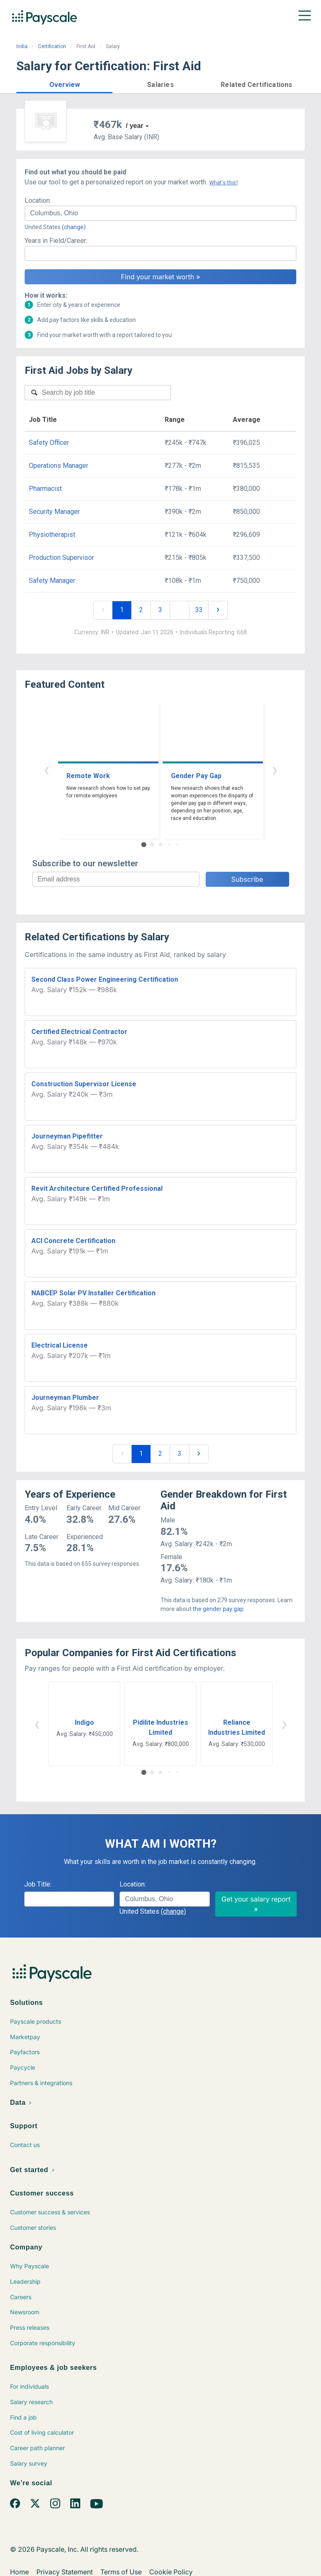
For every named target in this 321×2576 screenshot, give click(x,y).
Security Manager (54, 512)
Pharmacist (45, 489)
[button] (64, 83)
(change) (74, 227)
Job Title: (37, 1884)
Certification (52, 46)
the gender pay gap (218, 1609)
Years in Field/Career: (56, 241)
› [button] (275, 769)
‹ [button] (46, 769)
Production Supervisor (61, 558)
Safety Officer (49, 443)
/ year (134, 125)
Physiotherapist (52, 535)
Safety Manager (52, 581)
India (22, 46)
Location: (38, 200)
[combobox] (160, 213)
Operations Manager (58, 466)
